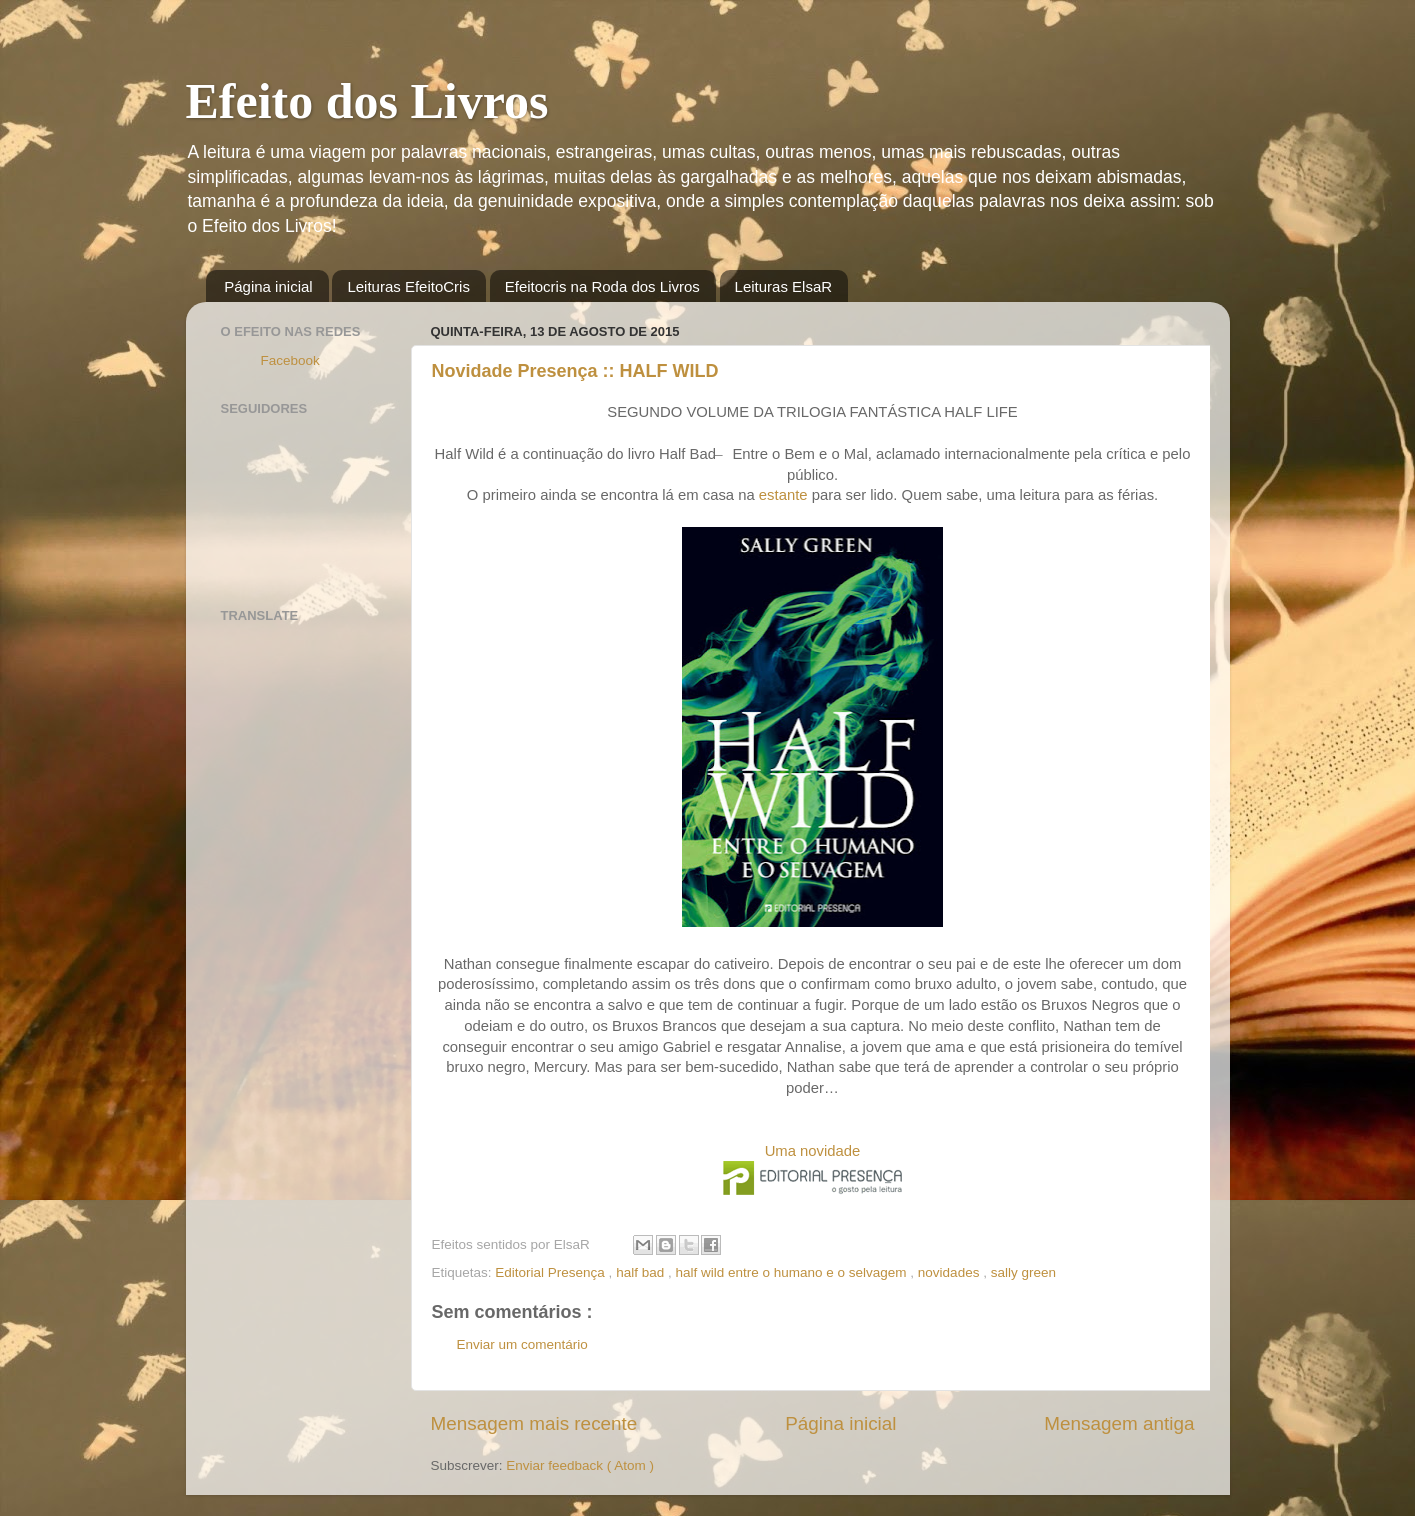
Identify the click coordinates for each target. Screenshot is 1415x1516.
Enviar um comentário (522, 1344)
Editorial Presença (551, 1272)
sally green (1023, 1272)
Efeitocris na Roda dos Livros (602, 286)
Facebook (290, 360)
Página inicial (268, 286)
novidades (950, 1272)
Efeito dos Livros (367, 101)
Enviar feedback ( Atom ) (580, 1465)
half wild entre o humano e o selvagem (792, 1272)
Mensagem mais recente (534, 1423)
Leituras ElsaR (784, 286)
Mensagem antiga (1119, 1423)
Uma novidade (813, 1151)
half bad (642, 1272)
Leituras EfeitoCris (408, 286)
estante (783, 495)
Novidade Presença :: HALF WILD (575, 371)
